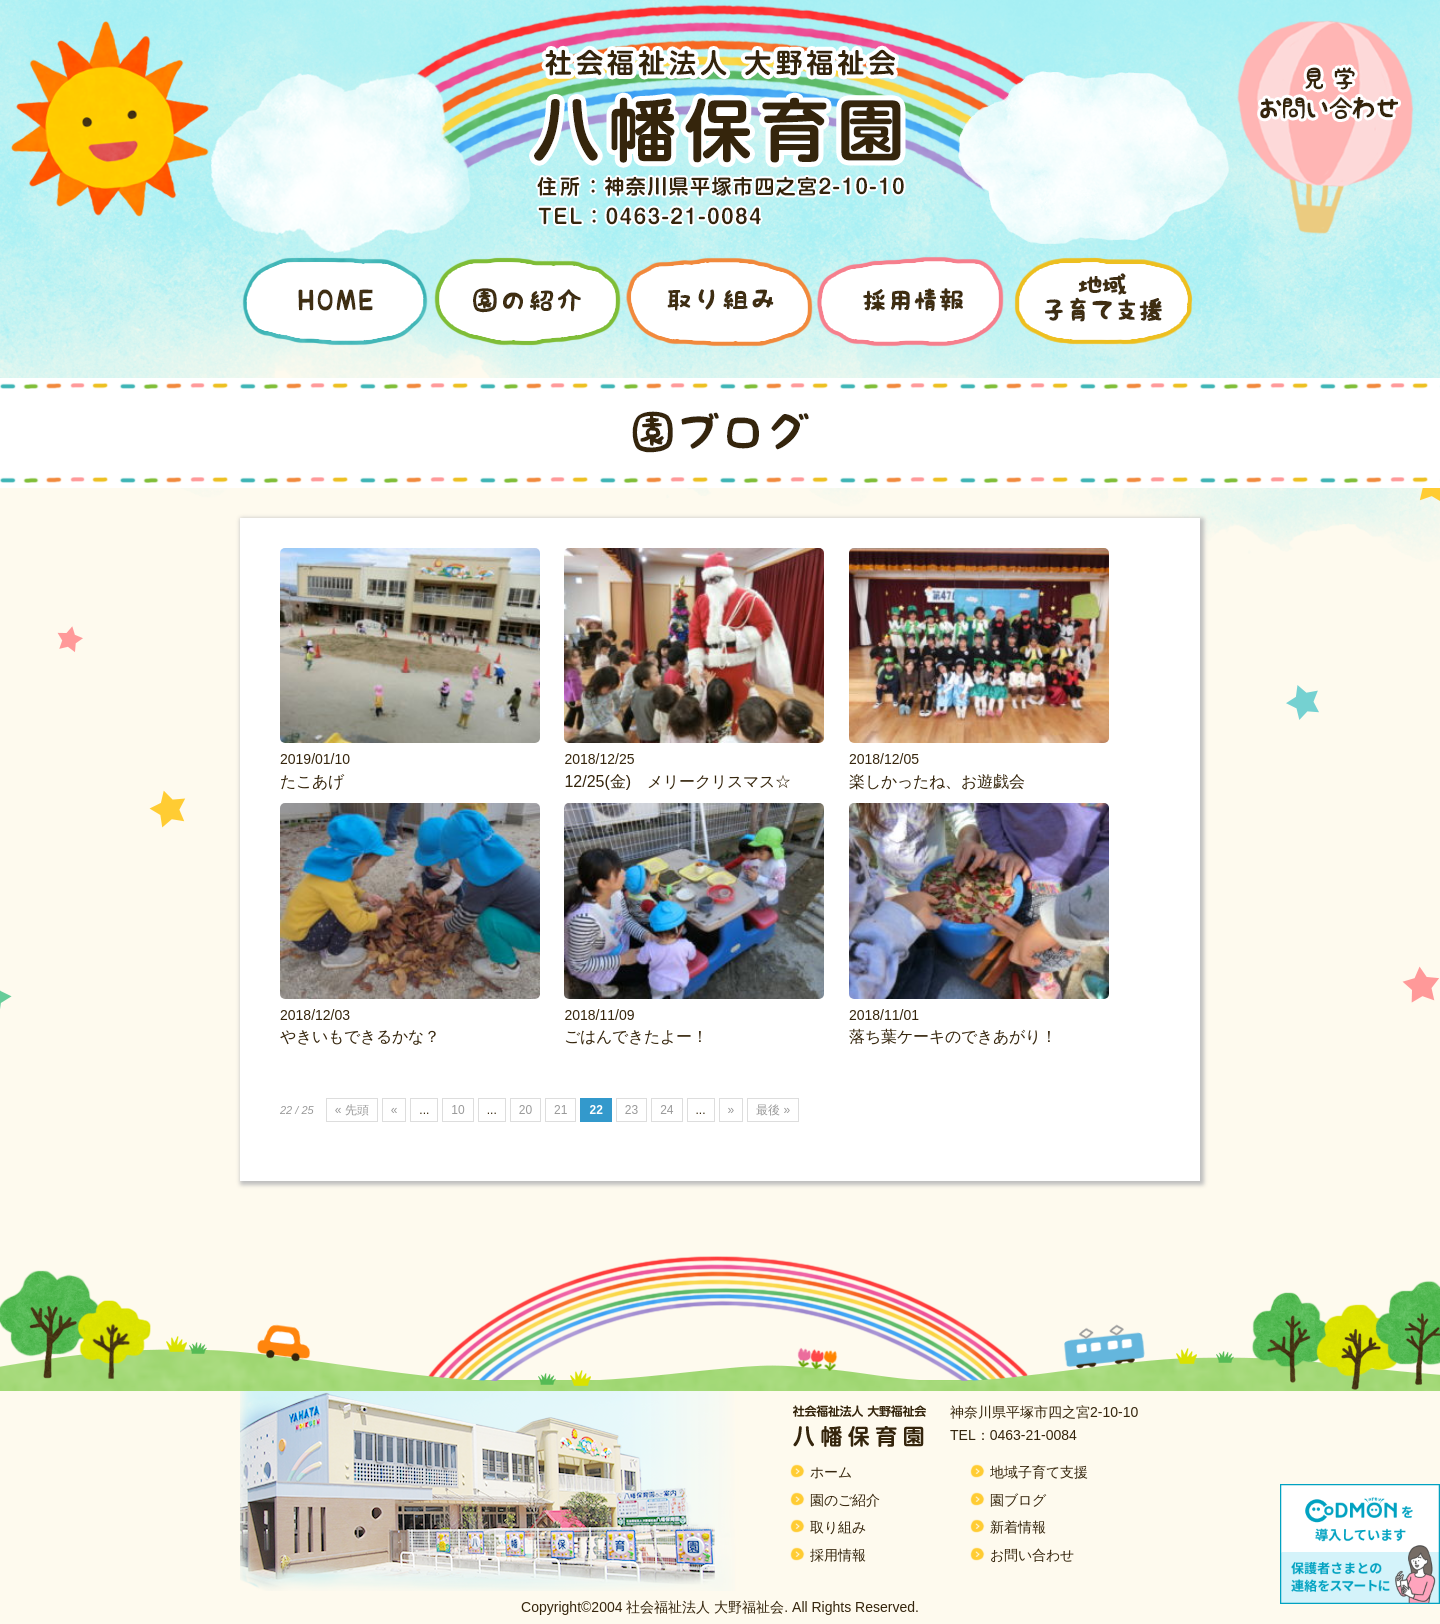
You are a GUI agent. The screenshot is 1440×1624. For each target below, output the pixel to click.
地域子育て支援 (1039, 1472)
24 (666, 1110)
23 (631, 1110)
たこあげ (312, 781)
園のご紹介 (845, 1500)
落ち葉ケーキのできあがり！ (953, 1036)
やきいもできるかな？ (360, 1036)
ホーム (831, 1472)
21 (560, 1110)
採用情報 (838, 1555)
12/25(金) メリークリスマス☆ (677, 781)
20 (525, 1110)
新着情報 (1018, 1527)
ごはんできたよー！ (636, 1036)
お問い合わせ (1032, 1555)
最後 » (773, 1110)
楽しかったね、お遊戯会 (937, 781)
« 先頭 (352, 1110)
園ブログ (1018, 1500)
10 (457, 1110)
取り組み (838, 1527)
